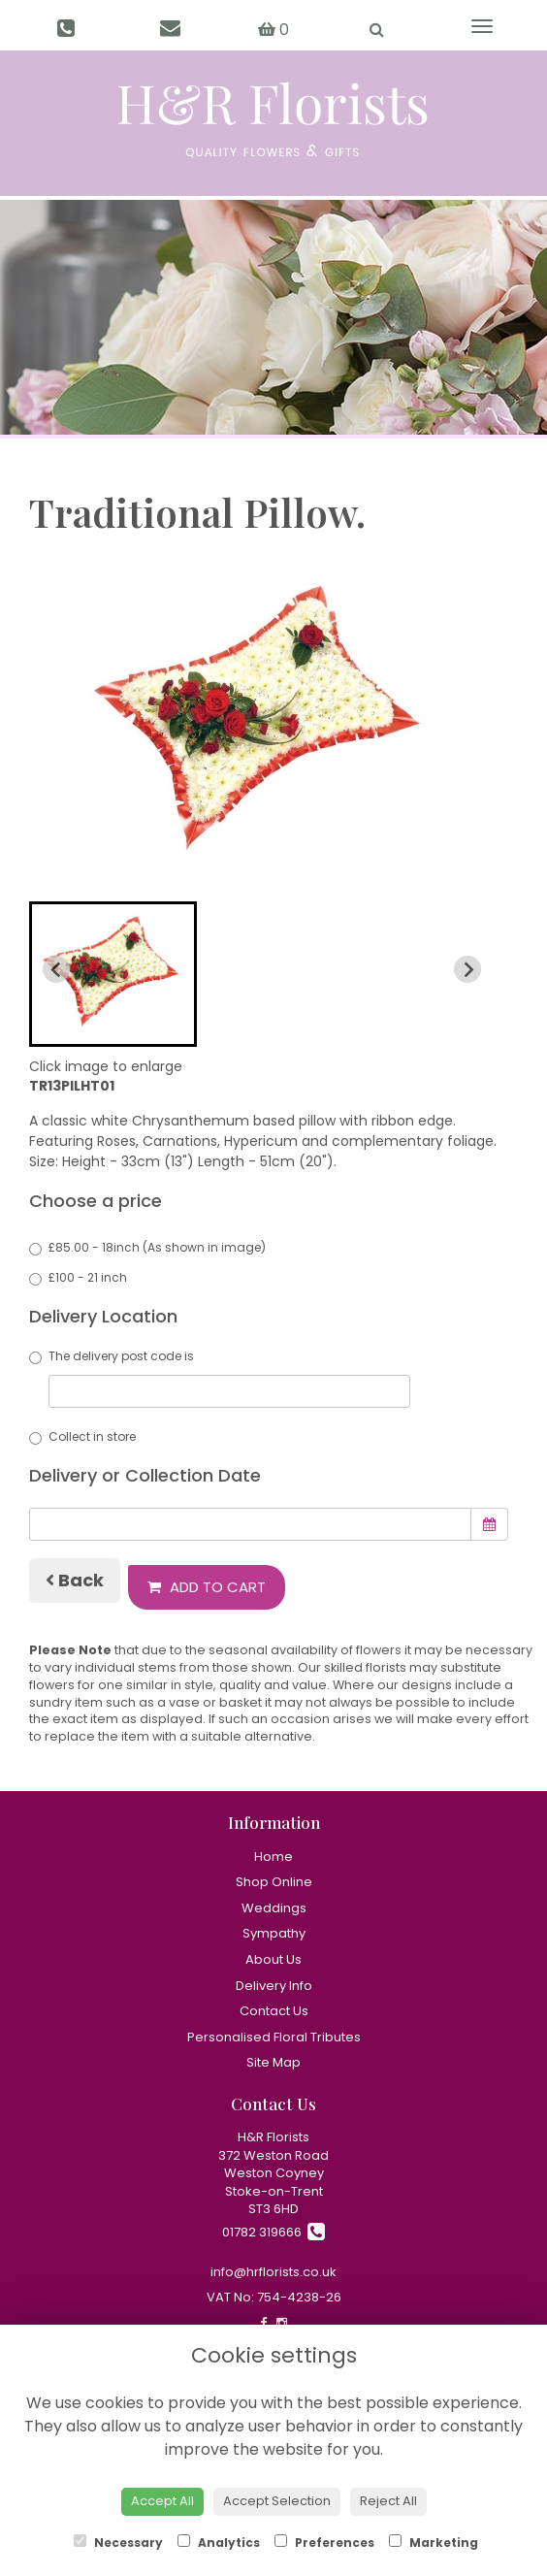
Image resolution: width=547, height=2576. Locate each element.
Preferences (324, 2542)
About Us (273, 1959)
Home (273, 1856)
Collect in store (82, 1436)
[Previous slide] (56, 969)
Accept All (162, 2501)
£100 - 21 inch (78, 1277)
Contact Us (274, 2011)
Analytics (218, 2542)
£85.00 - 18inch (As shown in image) (147, 1247)
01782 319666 (273, 2232)
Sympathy (274, 1933)
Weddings (273, 1908)
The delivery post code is (219, 1378)
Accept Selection (277, 2501)
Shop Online (274, 1882)
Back (75, 1580)
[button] (113, 974)
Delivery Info (274, 1985)
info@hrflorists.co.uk (273, 2272)
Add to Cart (206, 1587)
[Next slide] (467, 969)
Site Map (273, 2062)
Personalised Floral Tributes (274, 2037)
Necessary (118, 2542)
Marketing (433, 2542)
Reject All (388, 2501)
